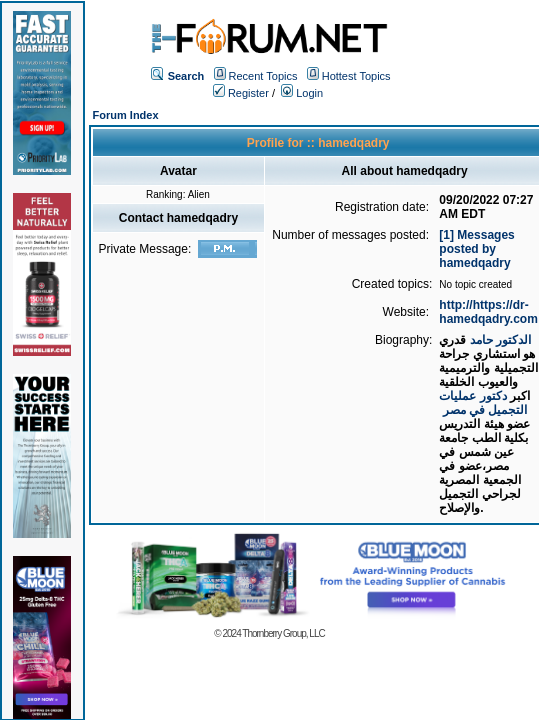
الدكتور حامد (500, 340)
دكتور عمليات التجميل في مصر (483, 403)
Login (302, 93)
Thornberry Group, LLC (283, 633)
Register (241, 93)
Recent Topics (263, 76)
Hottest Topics (356, 76)
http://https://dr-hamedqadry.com (488, 312)
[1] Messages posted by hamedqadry (476, 249)
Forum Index (126, 115)
